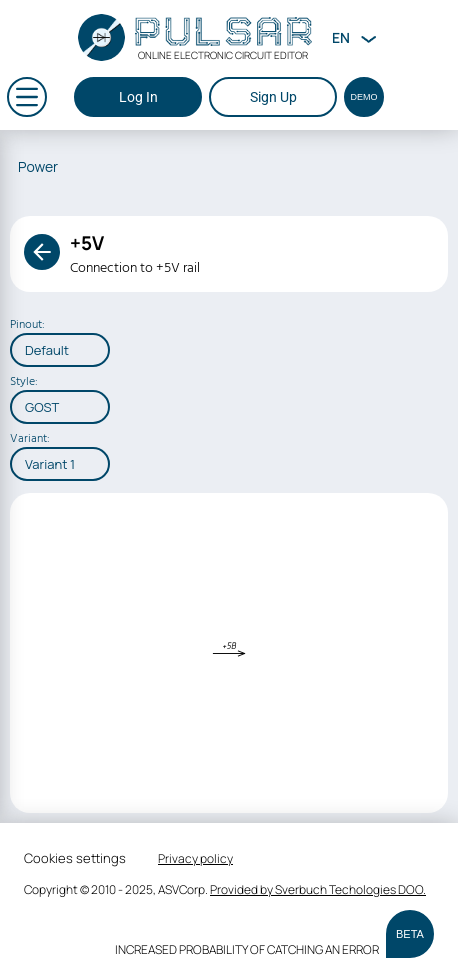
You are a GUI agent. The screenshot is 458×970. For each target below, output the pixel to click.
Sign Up (273, 97)
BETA (410, 934)
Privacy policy (195, 858)
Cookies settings (75, 858)
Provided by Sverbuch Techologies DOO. (318, 889)
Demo (364, 97)
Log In (138, 97)
